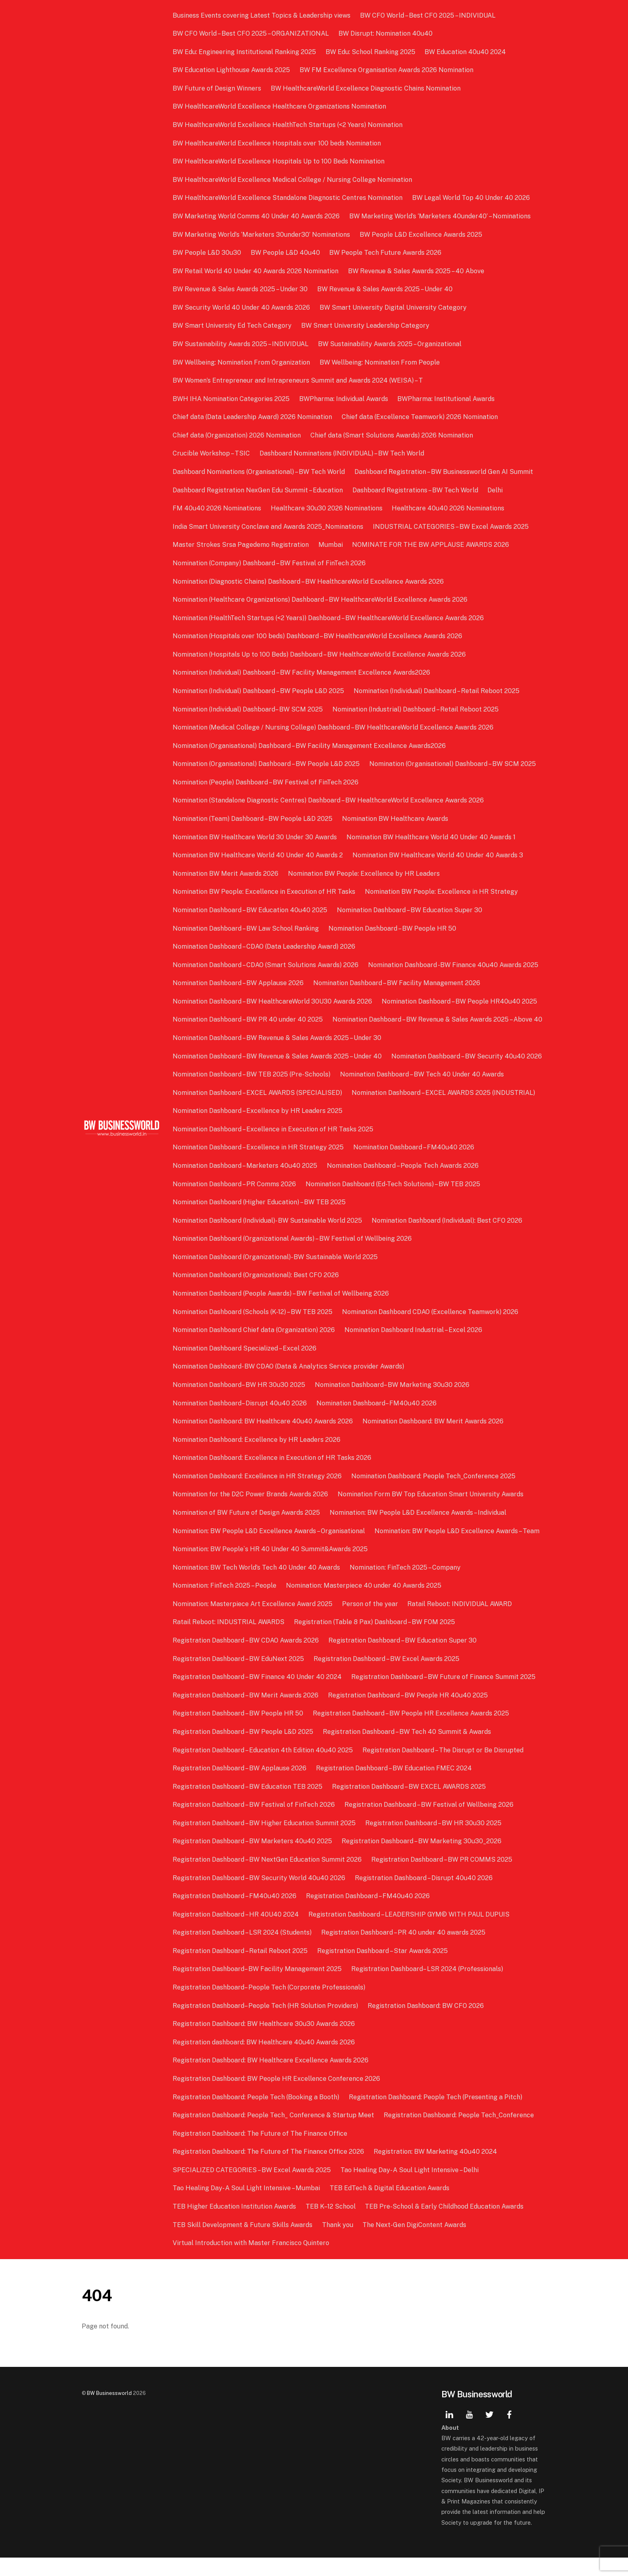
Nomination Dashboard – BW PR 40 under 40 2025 (248, 1019)
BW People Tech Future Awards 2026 (386, 252)
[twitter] (489, 2432)
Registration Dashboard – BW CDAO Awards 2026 (246, 1659)
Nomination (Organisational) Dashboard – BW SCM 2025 (453, 764)
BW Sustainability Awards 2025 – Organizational (390, 344)
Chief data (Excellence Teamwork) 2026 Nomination (420, 417)
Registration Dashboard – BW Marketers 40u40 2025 (253, 1859)
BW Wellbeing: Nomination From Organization (242, 362)
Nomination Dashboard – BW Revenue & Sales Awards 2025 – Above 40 (278, 1038)
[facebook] (509, 2432)
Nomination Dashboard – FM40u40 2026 (414, 1165)
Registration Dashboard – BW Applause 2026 (240, 1786)
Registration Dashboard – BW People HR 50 (238, 1731)
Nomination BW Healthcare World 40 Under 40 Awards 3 (438, 855)
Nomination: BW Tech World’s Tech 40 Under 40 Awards (257, 1585)
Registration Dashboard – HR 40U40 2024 (236, 1932)
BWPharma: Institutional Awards (446, 399)
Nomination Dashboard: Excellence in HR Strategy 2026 (257, 1494)
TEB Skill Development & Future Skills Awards (243, 2243)
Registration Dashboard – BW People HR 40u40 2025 (408, 1713)
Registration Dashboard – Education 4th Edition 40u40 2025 (263, 1768)
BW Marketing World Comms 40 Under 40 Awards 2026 (256, 216)
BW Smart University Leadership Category (366, 325)
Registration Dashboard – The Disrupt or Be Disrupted (443, 1768)
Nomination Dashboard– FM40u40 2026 (377, 1421)
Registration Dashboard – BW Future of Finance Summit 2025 (444, 1695)
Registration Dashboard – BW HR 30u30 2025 (434, 1841)
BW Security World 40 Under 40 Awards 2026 (242, 307)
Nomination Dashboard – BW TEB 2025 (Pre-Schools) (252, 1093)
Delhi (495, 490)
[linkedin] (449, 2432)
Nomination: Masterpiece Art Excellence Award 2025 (253, 1622)
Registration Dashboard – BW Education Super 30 (403, 1659)
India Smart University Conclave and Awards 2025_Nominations (268, 526)
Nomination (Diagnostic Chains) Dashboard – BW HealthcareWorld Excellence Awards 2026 (309, 581)
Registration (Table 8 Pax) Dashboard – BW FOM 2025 (374, 1640)
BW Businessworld (109, 2411)
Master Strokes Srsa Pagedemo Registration (241, 544)
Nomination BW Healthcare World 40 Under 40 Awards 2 (258, 855)
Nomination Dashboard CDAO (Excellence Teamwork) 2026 (430, 1330)
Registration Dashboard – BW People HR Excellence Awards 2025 (411, 1731)
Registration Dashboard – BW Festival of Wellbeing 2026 (429, 1823)
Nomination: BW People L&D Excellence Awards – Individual (418, 1531)
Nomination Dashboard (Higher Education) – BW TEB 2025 (259, 1220)
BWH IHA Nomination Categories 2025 (231, 399)
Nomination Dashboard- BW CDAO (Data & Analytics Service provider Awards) (289, 1385)
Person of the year (370, 1622)
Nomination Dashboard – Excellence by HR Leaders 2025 (258, 1129)
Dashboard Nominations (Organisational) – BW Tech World (259, 472)
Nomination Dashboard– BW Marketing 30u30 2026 (392, 1403)
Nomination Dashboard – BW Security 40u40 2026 (467, 1074)
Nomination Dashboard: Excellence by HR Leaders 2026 (257, 1457)
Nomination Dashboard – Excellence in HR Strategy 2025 (258, 1165)
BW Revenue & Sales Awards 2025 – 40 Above (416, 271)
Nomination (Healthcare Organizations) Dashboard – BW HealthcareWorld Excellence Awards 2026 (320, 599)
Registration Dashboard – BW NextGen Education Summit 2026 (267, 1878)
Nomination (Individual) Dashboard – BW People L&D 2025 (259, 691)
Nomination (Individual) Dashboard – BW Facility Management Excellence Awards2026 (302, 672)
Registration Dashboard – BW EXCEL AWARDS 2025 (409, 1804)
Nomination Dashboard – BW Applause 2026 (238, 983)
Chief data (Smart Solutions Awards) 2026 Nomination (392, 435)
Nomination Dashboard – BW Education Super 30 (410, 910)
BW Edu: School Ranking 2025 (371, 52)
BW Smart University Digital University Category (393, 307)
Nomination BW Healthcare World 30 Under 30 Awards (255, 837)
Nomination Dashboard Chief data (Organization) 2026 (254, 1348)
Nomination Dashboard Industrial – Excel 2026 (414, 1348)
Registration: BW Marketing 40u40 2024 (435, 2170)
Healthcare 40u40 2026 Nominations (448, 508)
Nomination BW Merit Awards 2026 (226, 873)
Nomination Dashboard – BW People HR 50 (393, 928)
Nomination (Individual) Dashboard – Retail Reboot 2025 (437, 691)
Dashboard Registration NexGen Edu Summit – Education (258, 490)
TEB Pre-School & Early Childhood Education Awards (444, 2225)
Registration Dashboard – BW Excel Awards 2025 (387, 1677)
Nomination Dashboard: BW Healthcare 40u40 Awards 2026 (263, 1439)
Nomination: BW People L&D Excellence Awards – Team (457, 1549)
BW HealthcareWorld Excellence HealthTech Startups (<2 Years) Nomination (288, 125)
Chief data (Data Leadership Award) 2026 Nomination (253, 417)
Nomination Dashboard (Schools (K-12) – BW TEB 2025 (253, 1330)
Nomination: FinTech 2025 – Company (405, 1585)
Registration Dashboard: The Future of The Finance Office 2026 (269, 2170)
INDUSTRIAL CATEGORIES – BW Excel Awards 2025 (451, 526)
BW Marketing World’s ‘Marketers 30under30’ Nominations (262, 234)
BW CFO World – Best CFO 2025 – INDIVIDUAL (428, 15)
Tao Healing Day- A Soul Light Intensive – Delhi (410, 2188)
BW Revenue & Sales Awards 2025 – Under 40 (385, 289)
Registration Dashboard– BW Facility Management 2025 (257, 1987)
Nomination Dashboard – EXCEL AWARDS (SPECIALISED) (258, 1111)
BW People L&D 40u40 (285, 252)
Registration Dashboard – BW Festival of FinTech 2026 (254, 1823)
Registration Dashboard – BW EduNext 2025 (239, 1677)
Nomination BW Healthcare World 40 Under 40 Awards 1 (431, 837)
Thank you (338, 2243)
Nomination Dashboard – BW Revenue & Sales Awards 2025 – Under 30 (277, 1056)
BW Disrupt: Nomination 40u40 (386, 33)
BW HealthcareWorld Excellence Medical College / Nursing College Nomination (293, 179)
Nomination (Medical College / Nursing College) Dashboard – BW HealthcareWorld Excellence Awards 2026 (333, 727)
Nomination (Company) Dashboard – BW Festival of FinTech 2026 (269, 563)
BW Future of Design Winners (217, 88)
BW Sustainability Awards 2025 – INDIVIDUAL (241, 344)
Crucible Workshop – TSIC (212, 453)
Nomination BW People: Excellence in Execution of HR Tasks (264, 891)
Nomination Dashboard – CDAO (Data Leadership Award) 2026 (264, 946)
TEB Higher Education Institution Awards (235, 2225)
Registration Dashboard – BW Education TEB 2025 (248, 1804)
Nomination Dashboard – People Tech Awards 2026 (403, 1184)
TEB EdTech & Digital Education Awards (390, 2206)
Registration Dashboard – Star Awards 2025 (383, 1969)
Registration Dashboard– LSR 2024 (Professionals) (427, 1987)
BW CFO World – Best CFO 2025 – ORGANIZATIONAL (251, 33)
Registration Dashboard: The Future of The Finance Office (260, 2151)
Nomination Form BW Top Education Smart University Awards (431, 1512)
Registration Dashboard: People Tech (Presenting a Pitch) (436, 2115)
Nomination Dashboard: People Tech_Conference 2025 (434, 1494)
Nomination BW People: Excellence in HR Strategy (441, 891)
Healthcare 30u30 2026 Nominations (327, 508)
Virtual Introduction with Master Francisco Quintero (251, 2261)
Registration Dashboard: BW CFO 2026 (426, 2024)
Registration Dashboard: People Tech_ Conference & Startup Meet (274, 2133)
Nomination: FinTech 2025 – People (225, 1604)
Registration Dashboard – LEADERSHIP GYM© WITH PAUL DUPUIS (409, 1932)
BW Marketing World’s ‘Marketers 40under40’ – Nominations (440, 216)
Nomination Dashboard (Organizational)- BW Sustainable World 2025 (275, 1275)
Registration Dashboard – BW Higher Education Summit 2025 (264, 1841)
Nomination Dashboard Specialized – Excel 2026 (245, 1366)
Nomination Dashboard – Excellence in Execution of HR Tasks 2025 (273, 1147)
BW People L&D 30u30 (207, 252)
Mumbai (331, 544)
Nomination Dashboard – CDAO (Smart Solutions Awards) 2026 (266, 965)
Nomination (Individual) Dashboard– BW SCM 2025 (248, 709)
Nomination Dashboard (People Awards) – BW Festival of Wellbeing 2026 (281, 1312)
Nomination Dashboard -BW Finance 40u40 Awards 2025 (453, 965)
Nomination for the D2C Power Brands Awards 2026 (251, 1512)
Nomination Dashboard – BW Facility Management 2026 (397, 983)
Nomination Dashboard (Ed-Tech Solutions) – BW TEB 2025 (393, 1202)
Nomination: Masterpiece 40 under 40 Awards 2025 (364, 1604)
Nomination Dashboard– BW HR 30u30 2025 (239, 1403)
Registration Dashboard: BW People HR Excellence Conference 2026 (277, 2097)
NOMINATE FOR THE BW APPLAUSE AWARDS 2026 (430, 544)
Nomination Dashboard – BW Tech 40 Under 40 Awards (422, 1093)
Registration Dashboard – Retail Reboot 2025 (240, 1969)
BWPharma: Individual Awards (344, 399)
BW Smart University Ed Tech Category (232, 325)
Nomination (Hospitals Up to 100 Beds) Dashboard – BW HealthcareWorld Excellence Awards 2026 (320, 654)
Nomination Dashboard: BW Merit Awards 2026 (433, 1439)
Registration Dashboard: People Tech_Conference (459, 2133)
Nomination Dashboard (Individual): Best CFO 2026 (447, 1238)
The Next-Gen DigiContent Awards (415, 2243)
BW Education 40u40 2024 (465, 52)
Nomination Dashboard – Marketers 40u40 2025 (245, 1184)
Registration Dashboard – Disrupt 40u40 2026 (424, 1896)
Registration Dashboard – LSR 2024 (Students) (242, 1951)
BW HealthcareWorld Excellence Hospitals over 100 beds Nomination (277, 143)
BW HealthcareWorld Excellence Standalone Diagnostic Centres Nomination (288, 198)
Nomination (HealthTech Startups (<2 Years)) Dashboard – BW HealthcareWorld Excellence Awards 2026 (329, 618)
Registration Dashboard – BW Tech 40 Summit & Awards (407, 1750)
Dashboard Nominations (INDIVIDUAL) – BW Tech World (342, 453)
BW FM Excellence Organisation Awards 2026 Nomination (387, 70)
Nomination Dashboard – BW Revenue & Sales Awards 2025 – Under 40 (277, 1074)
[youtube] (469, 2432)
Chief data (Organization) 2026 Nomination (237, 435)
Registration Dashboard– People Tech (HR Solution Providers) (266, 2024)
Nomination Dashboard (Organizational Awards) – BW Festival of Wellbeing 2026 (293, 1257)
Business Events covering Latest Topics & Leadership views (262, 15)
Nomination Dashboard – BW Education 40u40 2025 (250, 910)
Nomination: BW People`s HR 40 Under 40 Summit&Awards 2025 (270, 1567)
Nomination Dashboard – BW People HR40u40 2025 (459, 1001)
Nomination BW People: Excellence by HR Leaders (364, 873)
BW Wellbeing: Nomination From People (380, 362)
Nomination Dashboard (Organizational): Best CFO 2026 (256, 1293)
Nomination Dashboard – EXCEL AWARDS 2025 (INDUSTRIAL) (443, 1111)
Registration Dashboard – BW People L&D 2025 (243, 1750)
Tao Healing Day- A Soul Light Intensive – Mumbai (247, 2206)
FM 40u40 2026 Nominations (217, 508)
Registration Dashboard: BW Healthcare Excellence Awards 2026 (271, 2078)
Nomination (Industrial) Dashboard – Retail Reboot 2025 (416, 709)
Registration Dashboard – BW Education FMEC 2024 (394, 1786)
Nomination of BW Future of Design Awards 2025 (247, 1531)
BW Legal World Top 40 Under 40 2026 (471, 198)
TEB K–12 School (331, 2225)
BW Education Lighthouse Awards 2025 (232, 70)
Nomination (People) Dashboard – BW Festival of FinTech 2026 (266, 782)
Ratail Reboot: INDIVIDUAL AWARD (460, 1622)
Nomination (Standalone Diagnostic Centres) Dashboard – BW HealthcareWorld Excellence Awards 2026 (329, 800)
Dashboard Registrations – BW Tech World (416, 490)
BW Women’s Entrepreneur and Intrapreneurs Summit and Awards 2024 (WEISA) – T (298, 380)
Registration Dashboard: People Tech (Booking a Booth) (256, 2115)
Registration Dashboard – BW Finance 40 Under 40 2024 (257, 1695)
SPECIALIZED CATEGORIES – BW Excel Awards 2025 (252, 2188)
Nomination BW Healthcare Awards (395, 818)
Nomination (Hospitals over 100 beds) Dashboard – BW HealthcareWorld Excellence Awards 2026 (318, 636)
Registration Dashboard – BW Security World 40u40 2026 (259, 1896)
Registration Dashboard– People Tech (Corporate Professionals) (269, 2006)
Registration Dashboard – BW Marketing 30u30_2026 (422, 1859)
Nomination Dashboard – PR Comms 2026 (235, 1202)
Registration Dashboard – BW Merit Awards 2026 (246, 1713)
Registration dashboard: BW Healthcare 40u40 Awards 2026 (264, 2060)
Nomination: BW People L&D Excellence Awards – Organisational (269, 1549)
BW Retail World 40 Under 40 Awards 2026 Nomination (256, 271)
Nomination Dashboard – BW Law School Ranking (246, 928)
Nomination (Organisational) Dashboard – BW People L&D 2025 (266, 764)
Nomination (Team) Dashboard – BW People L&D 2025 (253, 818)
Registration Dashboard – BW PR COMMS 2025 (442, 1878)
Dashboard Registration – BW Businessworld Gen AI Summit (444, 472)
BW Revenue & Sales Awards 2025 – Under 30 (240, 289)
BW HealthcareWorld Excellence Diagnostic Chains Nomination (366, 88)
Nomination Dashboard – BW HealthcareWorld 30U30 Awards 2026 (273, 1001)
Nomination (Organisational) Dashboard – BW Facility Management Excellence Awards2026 (310, 746)
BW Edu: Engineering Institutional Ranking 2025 (245, 52)
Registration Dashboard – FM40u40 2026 (235, 1914)
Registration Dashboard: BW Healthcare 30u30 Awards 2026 (264, 2042)
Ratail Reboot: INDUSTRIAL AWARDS (229, 1640)
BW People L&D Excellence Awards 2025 (421, 234)
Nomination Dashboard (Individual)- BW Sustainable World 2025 (268, 1238)
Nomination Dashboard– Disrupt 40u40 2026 (240, 1421)
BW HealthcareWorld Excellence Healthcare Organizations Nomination (280, 106)
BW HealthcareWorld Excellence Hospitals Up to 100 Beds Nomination (279, 161)
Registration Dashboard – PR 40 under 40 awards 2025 (404, 1951)
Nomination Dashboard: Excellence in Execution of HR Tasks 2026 (272, 1476)
